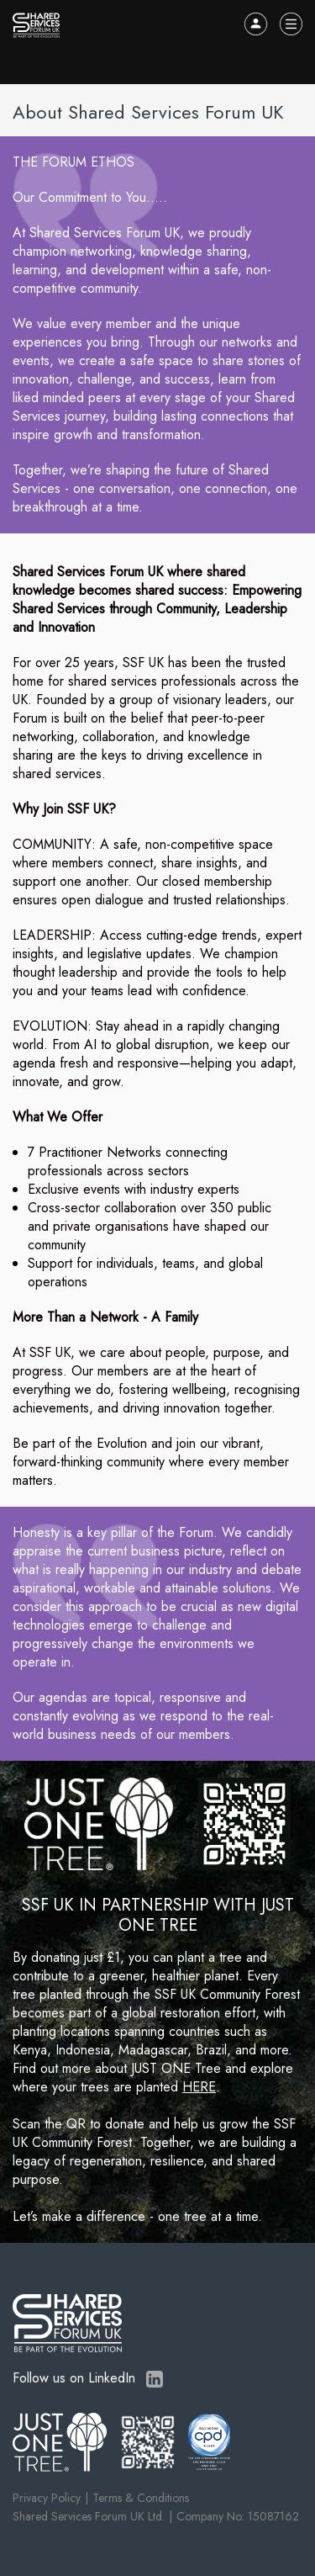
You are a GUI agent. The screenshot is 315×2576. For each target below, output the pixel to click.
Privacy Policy (47, 2497)
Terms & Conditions (140, 2497)
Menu (291, 24)
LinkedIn (154, 2379)
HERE (199, 2086)
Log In (255, 24)
